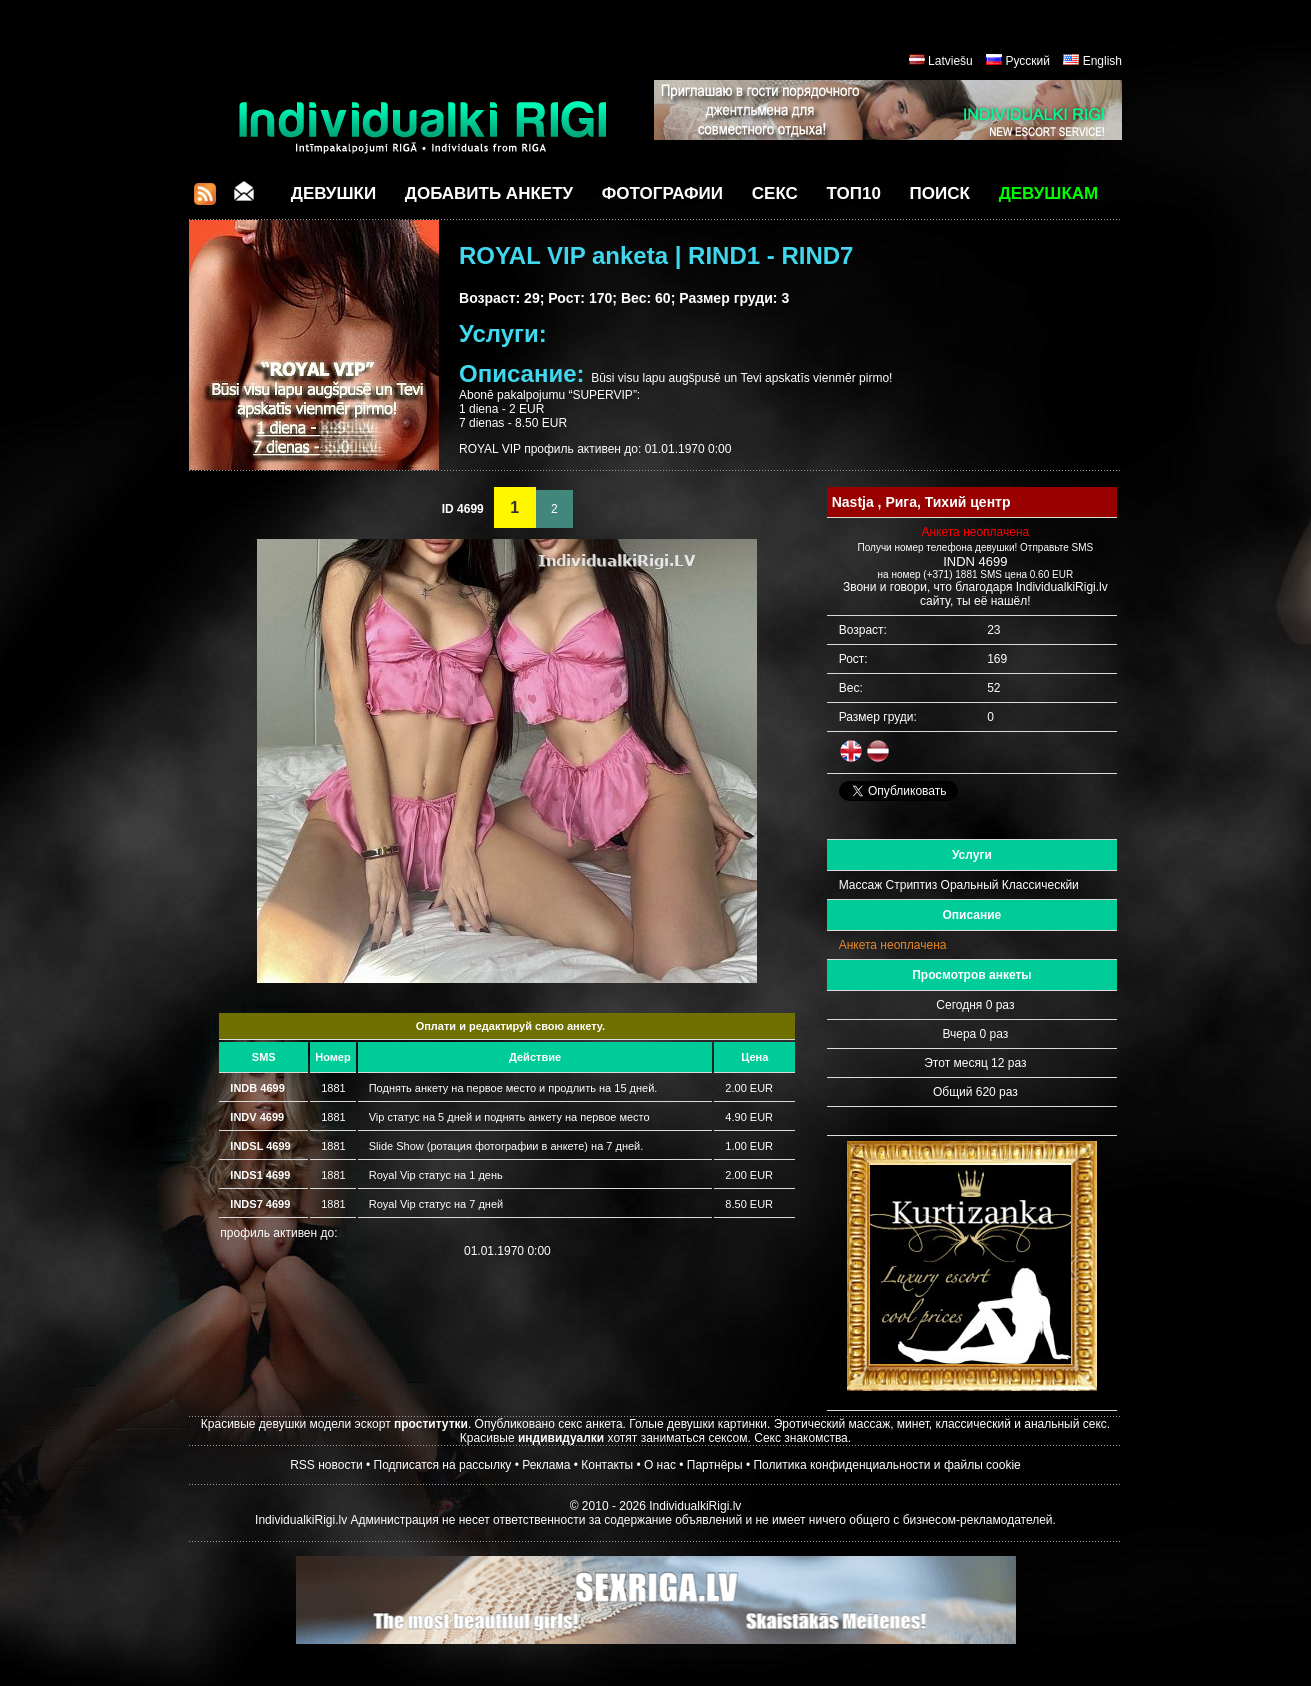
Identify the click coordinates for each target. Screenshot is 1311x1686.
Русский (1027, 61)
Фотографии (662, 193)
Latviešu (950, 61)
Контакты (607, 1465)
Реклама (546, 1465)
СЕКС (775, 193)
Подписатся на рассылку (443, 1465)
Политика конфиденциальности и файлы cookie (886, 1465)
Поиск (940, 193)
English (1102, 61)
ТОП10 (854, 193)
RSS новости (326, 1465)
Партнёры (715, 1465)
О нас (660, 1465)
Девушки (333, 193)
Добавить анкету (489, 193)
